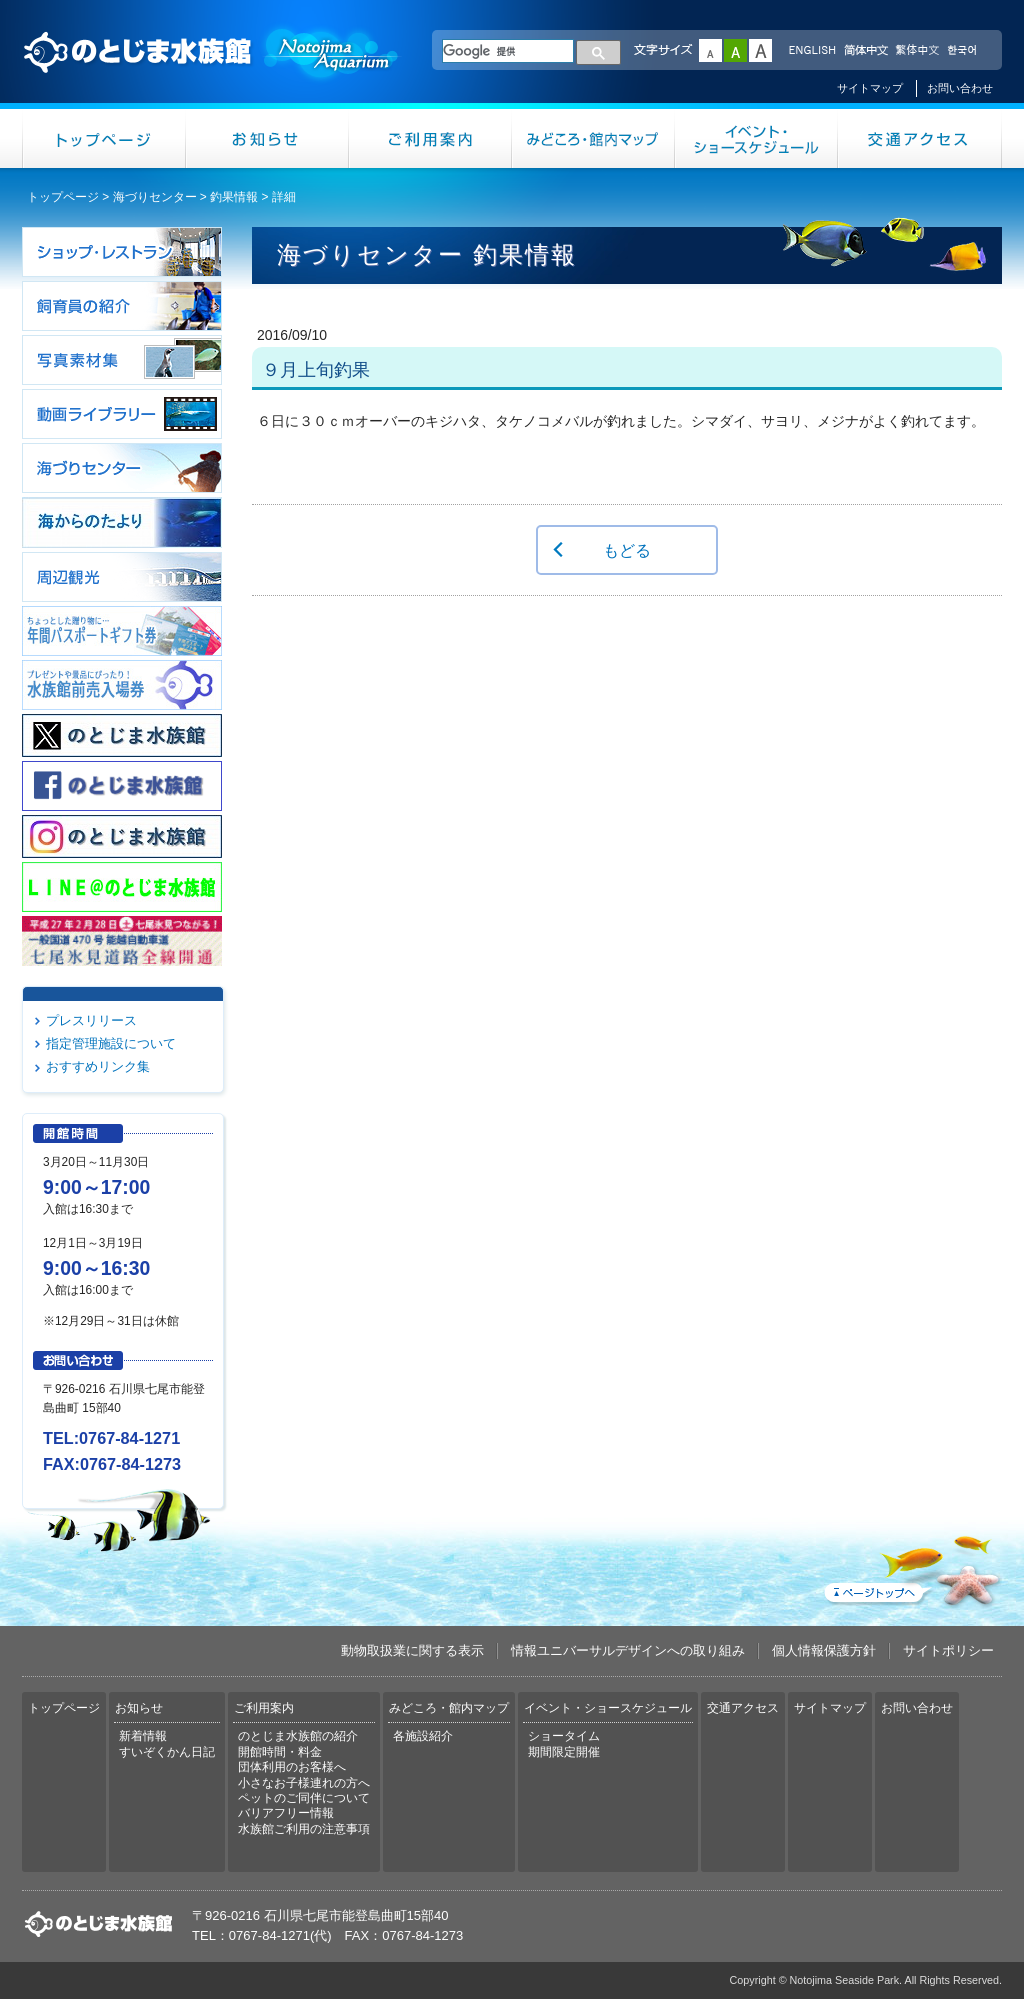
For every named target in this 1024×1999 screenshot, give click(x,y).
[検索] (508, 51)
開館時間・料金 (280, 1752)
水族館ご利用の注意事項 (304, 1829)
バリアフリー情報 (286, 1813)
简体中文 (865, 51)
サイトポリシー (948, 1650)
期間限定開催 (564, 1752)
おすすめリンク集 (98, 1066)
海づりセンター (155, 197)
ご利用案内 (430, 138)
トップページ (104, 138)
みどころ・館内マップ (593, 138)
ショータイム (564, 1736)
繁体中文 (917, 51)
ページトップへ (911, 1567)
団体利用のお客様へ (292, 1767)
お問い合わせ (960, 88)
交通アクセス (920, 138)
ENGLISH (812, 51)
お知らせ (267, 138)
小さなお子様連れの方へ (304, 1783)
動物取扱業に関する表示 (412, 1650)
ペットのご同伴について (304, 1798)
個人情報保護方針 (824, 1650)
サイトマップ (870, 88)
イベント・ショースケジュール (756, 138)
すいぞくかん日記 (167, 1752)
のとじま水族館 (212, 71)
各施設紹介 (423, 1736)
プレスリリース (91, 1020)
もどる (627, 550)
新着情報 (143, 1736)
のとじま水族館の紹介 (298, 1736)
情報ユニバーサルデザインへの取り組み (628, 1650)
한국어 (964, 51)
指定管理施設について (111, 1043)
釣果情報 (234, 197)
